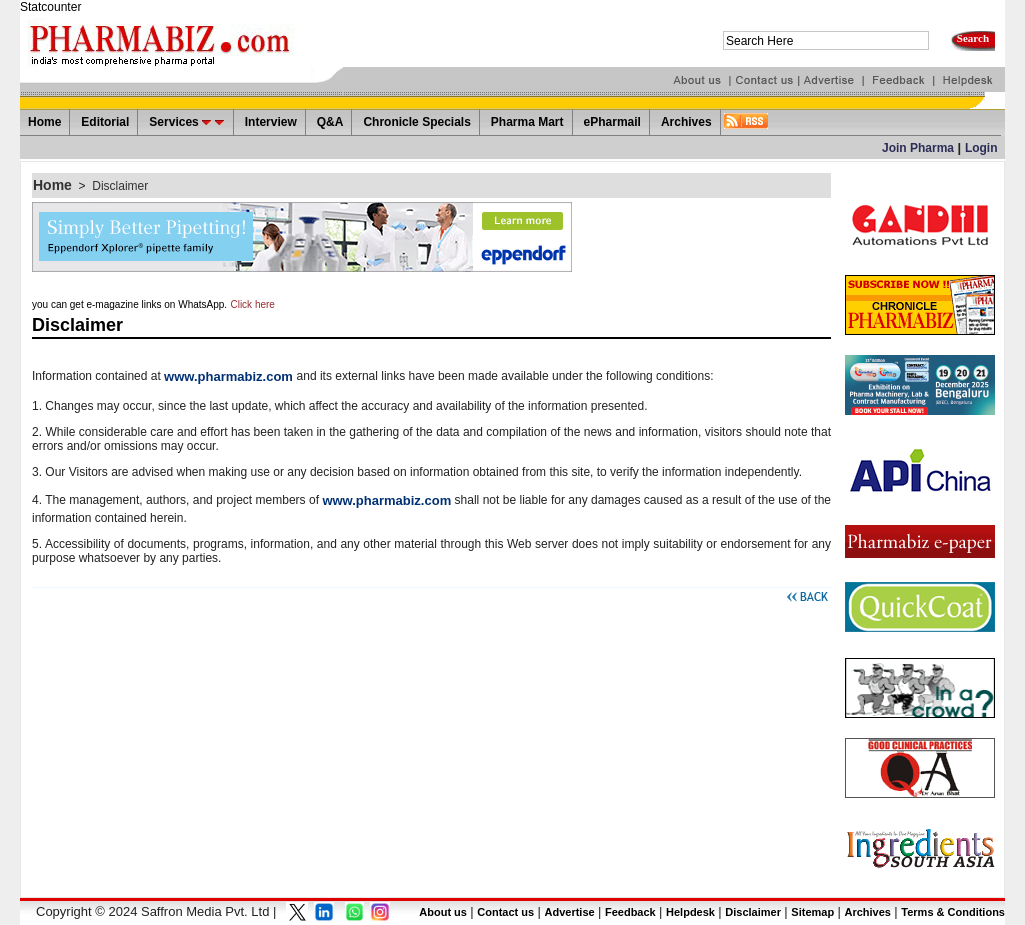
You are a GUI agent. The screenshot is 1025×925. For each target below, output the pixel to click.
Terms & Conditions (953, 912)
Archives (867, 912)
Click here (252, 304)
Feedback (630, 912)
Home (52, 185)
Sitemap (812, 912)
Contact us (505, 912)
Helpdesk (690, 912)
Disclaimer (120, 186)
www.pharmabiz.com (230, 376)
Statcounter (50, 7)
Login (981, 148)
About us (443, 912)
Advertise (569, 912)
